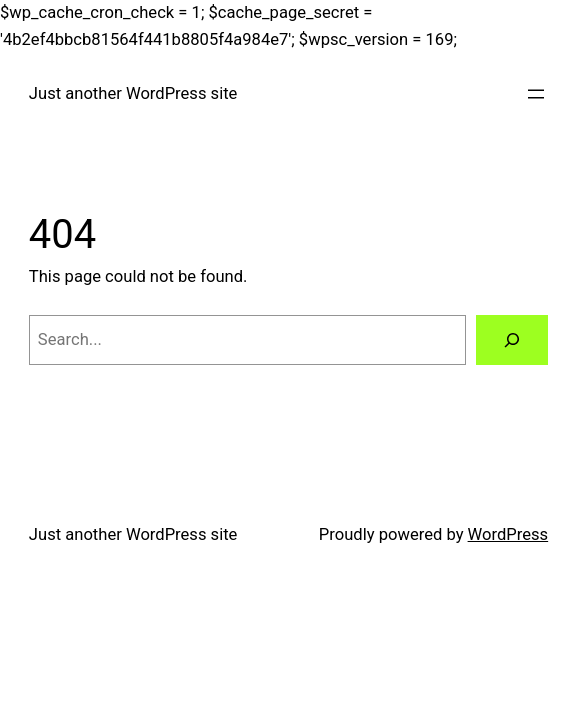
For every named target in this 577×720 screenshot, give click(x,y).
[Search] (512, 340)
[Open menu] (536, 94)
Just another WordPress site (133, 93)
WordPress (508, 534)
